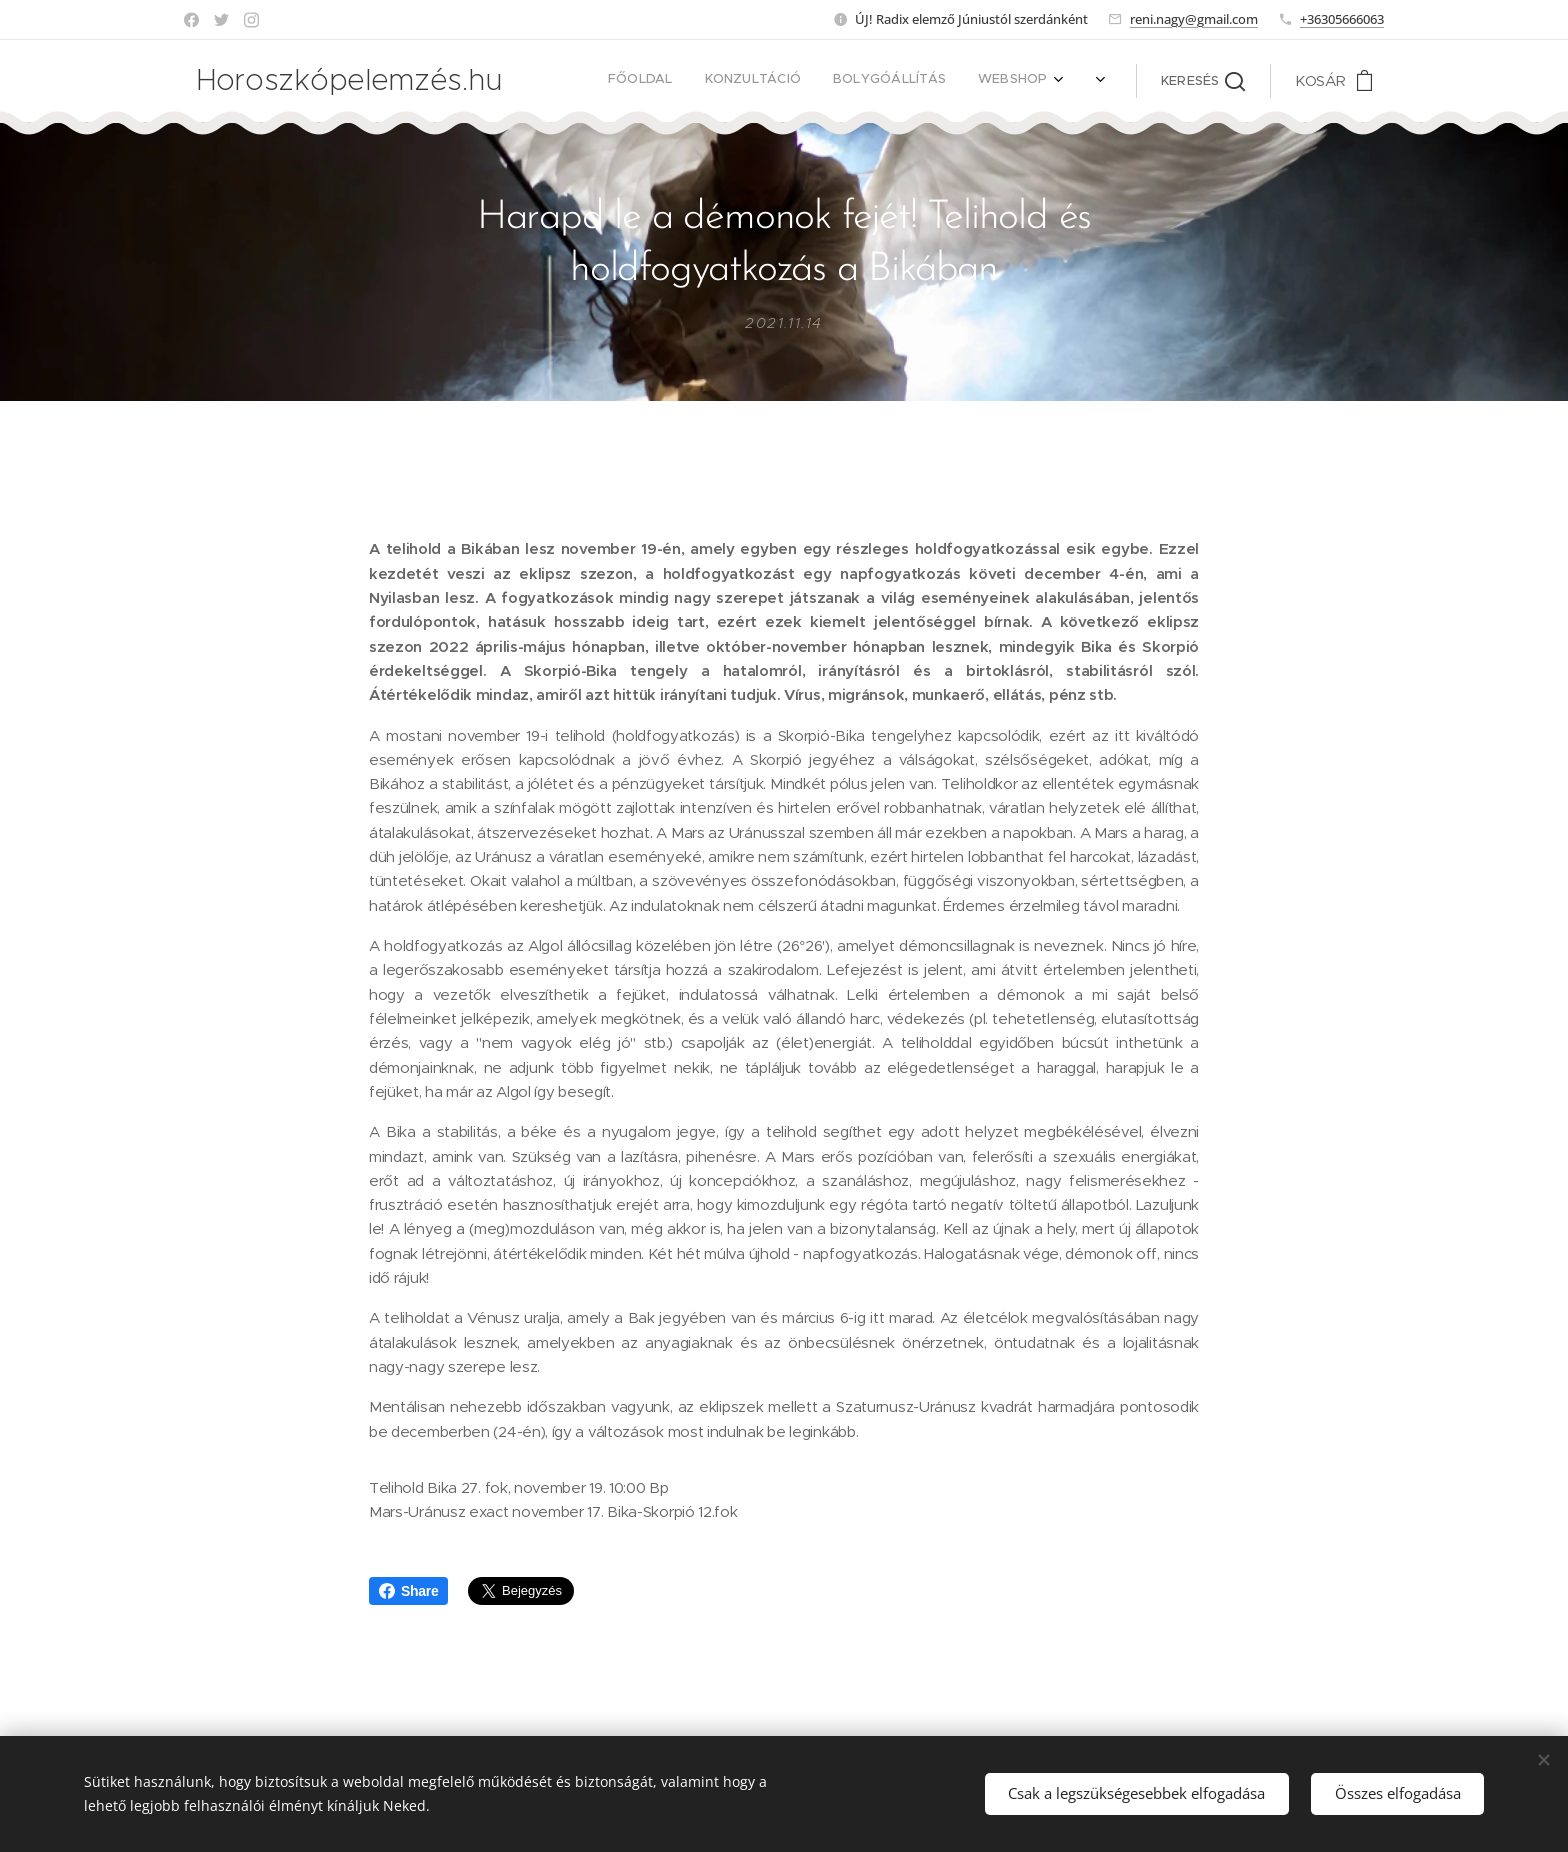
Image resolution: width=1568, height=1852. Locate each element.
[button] (1203, 81)
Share (408, 1591)
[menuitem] (797, 81)
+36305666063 (1342, 19)
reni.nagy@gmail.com (1194, 19)
